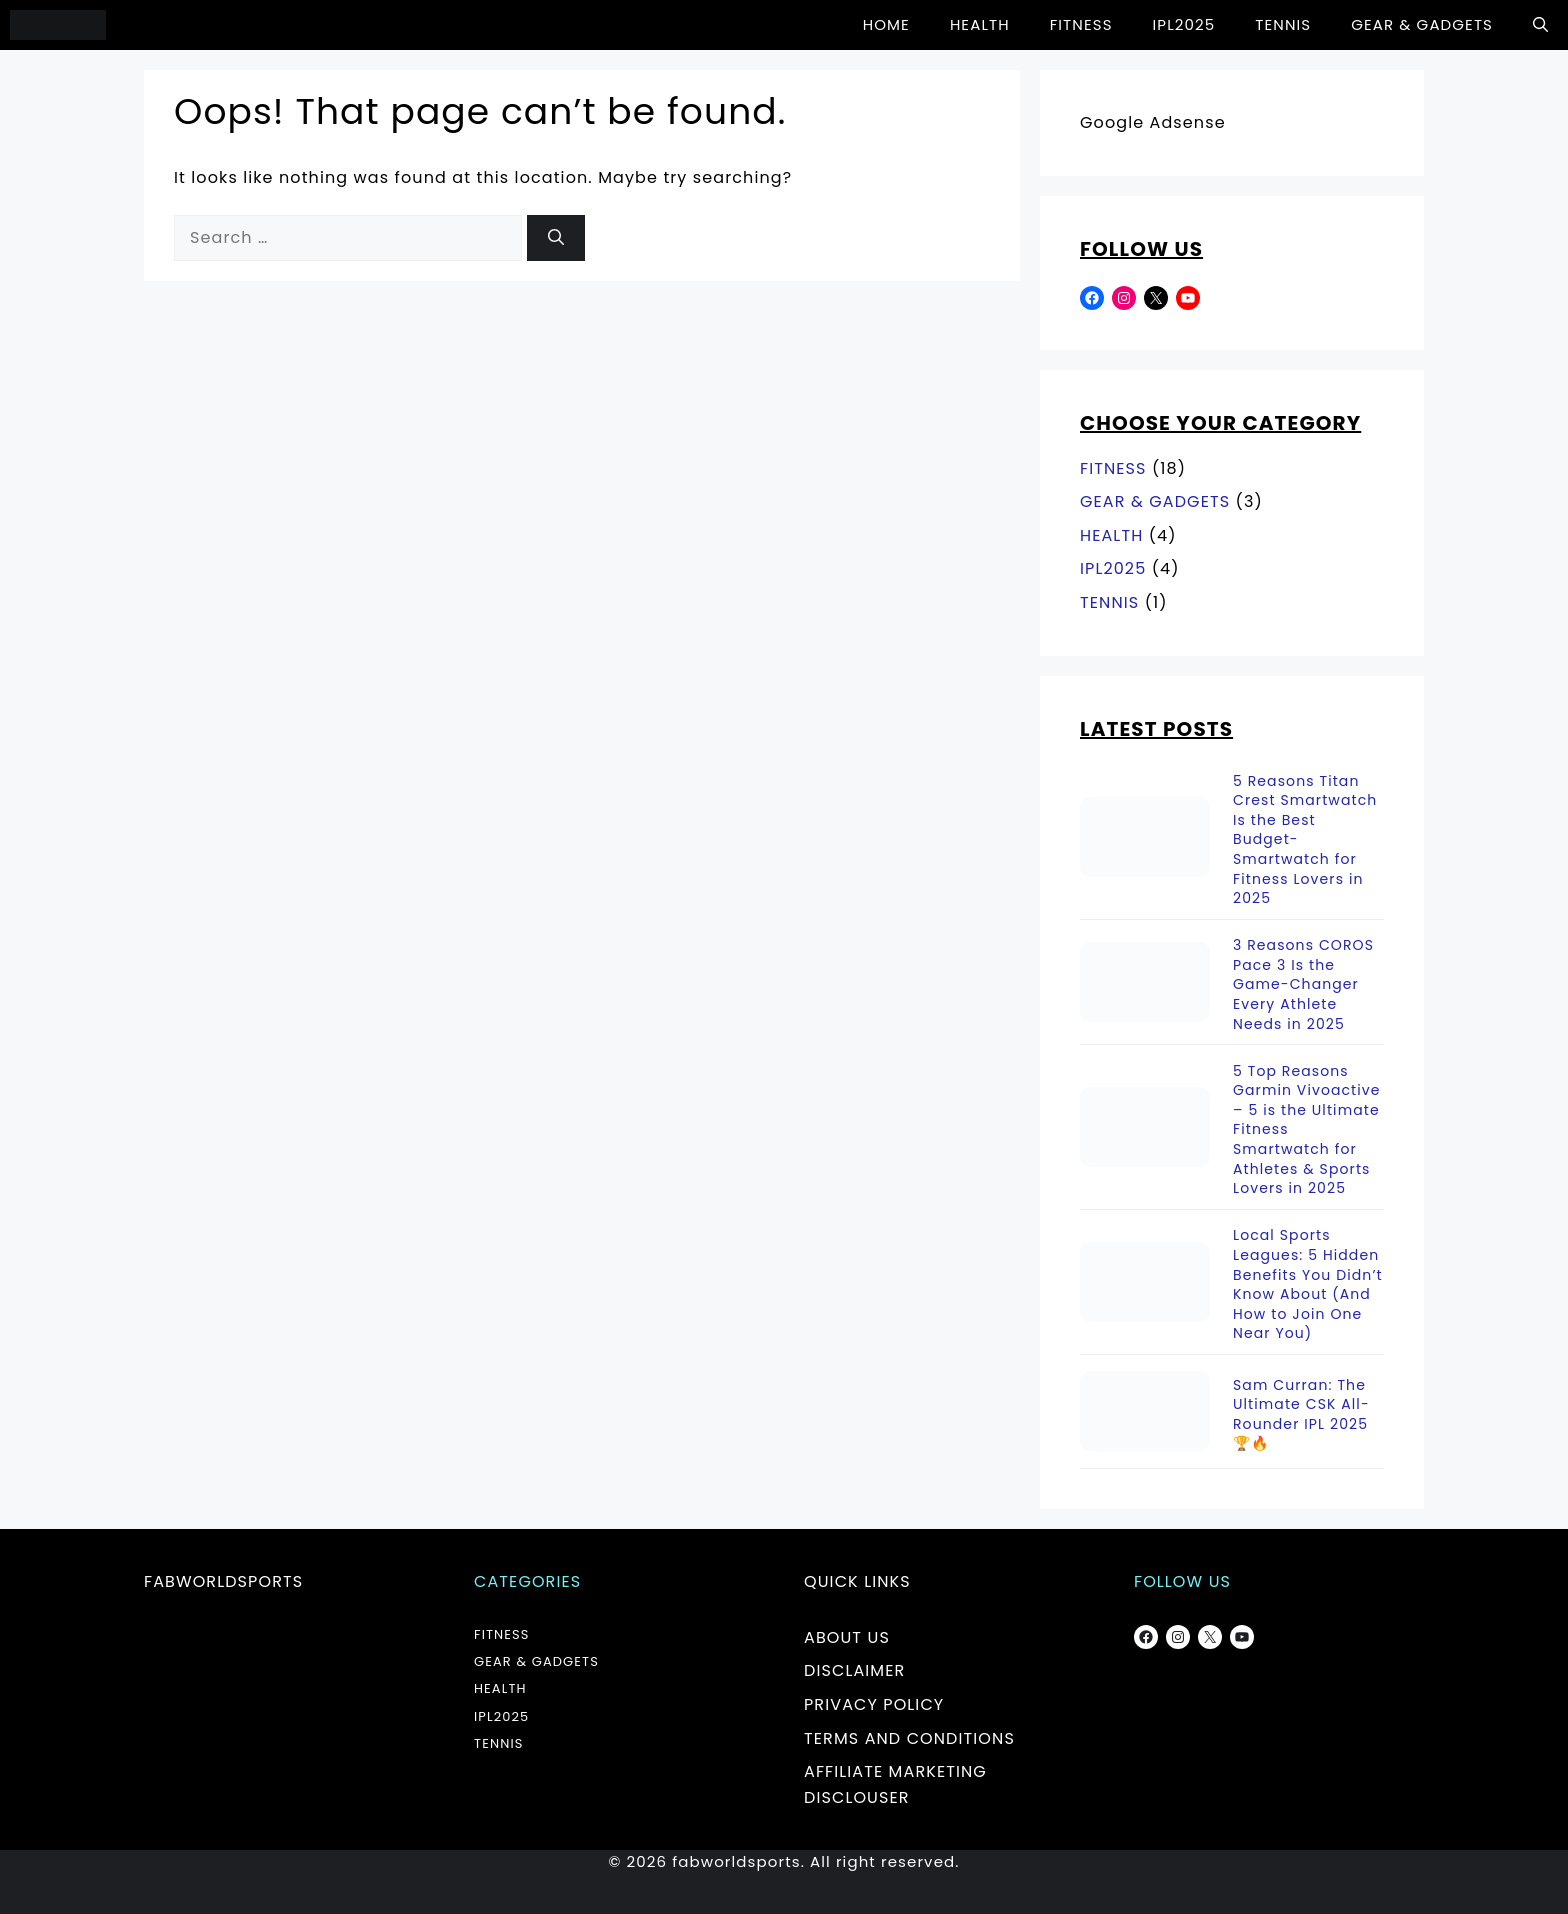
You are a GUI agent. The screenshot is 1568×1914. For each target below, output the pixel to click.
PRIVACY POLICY (874, 1704)
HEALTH (980, 24)
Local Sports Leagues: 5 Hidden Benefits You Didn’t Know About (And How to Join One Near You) (1308, 1284)
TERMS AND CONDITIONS (909, 1738)
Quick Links (857, 1581)
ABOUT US (847, 1637)
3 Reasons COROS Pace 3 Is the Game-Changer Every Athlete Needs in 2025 (1303, 984)
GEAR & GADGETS (1422, 24)
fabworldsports (223, 1581)
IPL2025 (1184, 24)
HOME (886, 24)
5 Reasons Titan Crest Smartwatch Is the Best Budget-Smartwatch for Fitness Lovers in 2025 (1305, 840)
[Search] (556, 238)
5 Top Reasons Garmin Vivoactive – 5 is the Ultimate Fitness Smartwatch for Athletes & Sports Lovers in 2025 (1307, 1130)
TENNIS (1283, 24)
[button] (1540, 25)
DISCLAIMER (854, 1670)
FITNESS (1081, 24)
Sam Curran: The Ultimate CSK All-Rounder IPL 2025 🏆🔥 (1301, 1415)
